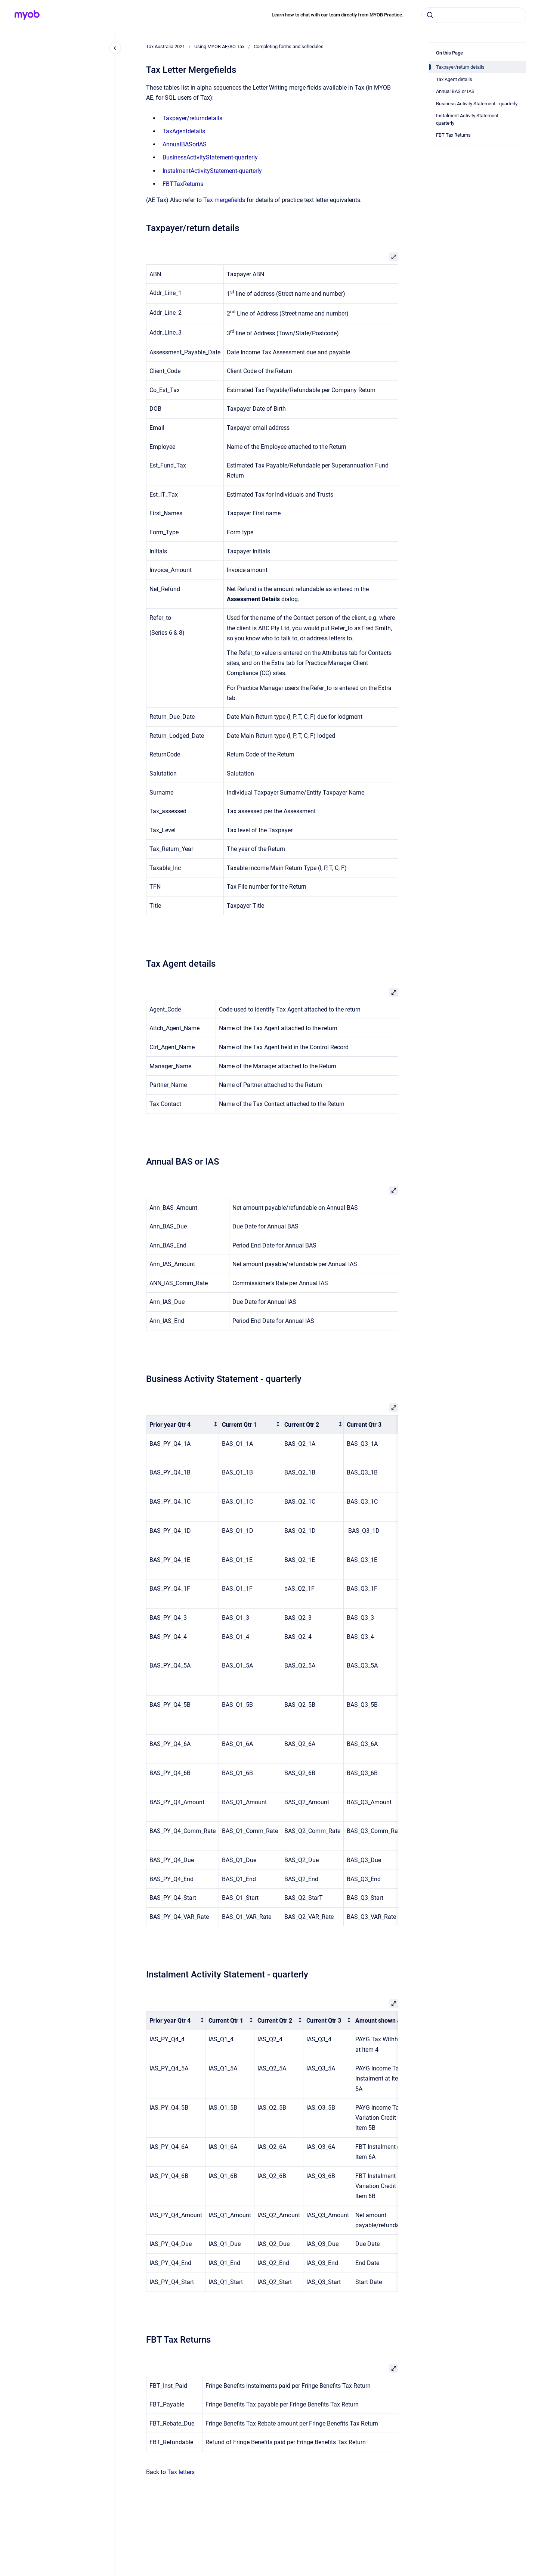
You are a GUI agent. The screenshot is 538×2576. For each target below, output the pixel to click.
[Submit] (430, 15)
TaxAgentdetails (184, 131)
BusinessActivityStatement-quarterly (210, 157)
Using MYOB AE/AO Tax (219, 46)
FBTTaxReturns (183, 183)
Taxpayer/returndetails (192, 118)
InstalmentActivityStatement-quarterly (212, 170)
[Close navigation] (115, 48)
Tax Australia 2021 (165, 46)
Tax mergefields (224, 199)
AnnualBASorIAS (185, 144)
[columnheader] (182, 1424)
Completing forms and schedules (289, 46)
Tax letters (181, 2472)
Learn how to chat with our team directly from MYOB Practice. (338, 15)
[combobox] (474, 15)
